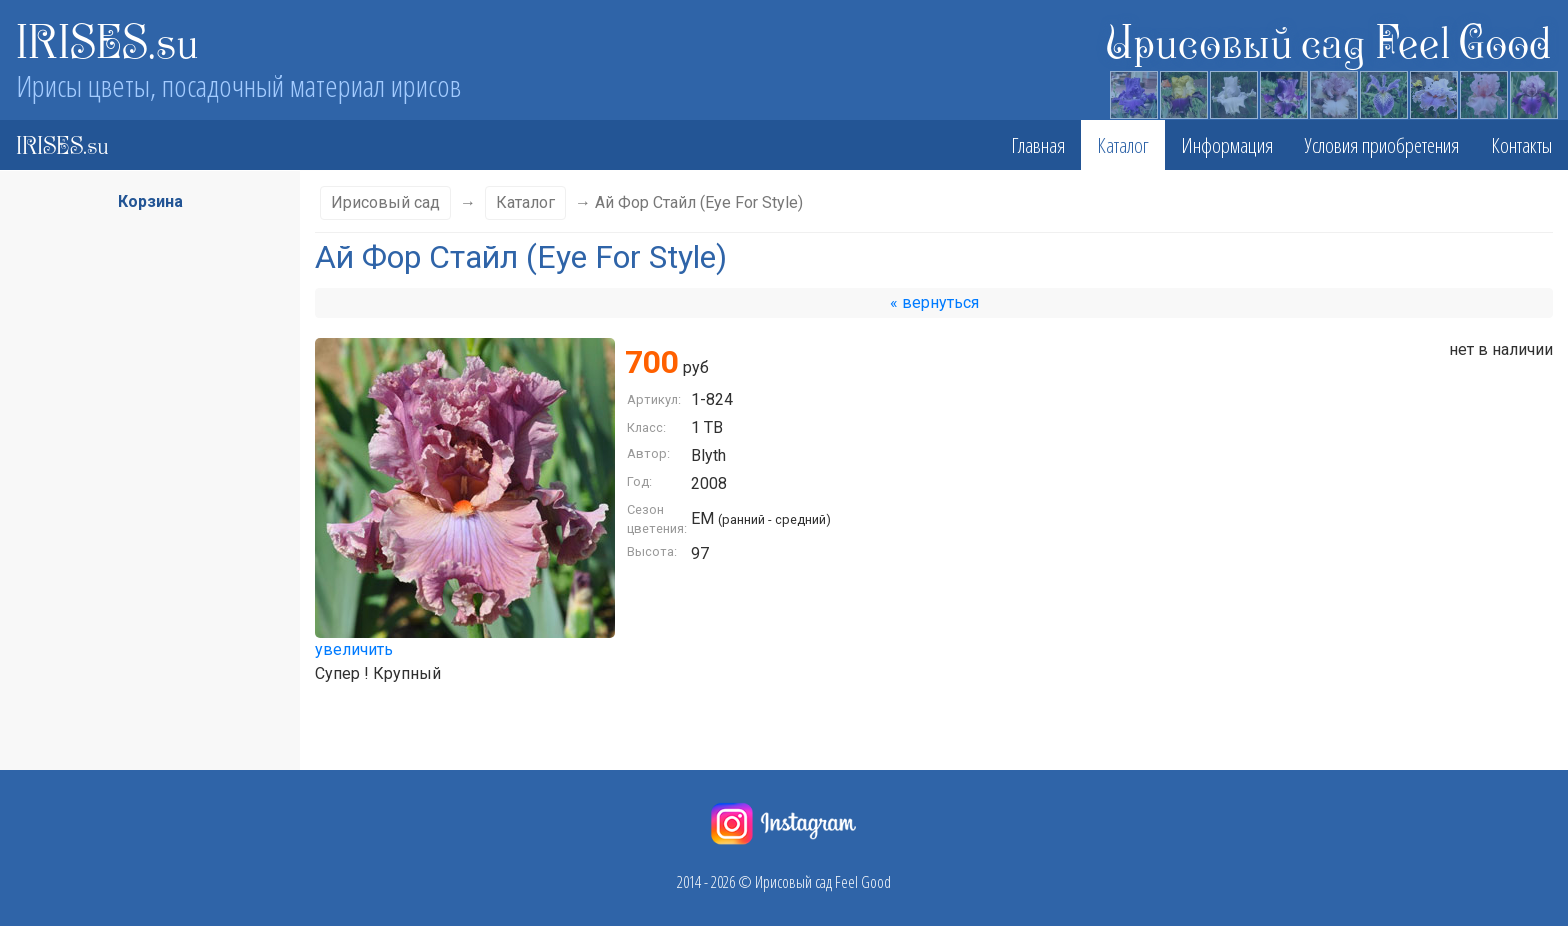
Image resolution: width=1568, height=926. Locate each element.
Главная (1038, 145)
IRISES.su (107, 40)
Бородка (142, 675)
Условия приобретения (1382, 145)
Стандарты (141, 595)
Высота (141, 431)
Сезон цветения (141, 471)
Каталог (1123, 145)
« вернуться (934, 302)
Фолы (142, 635)
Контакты (1521, 145)
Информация (1227, 145)
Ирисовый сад (385, 202)
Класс (142, 391)
